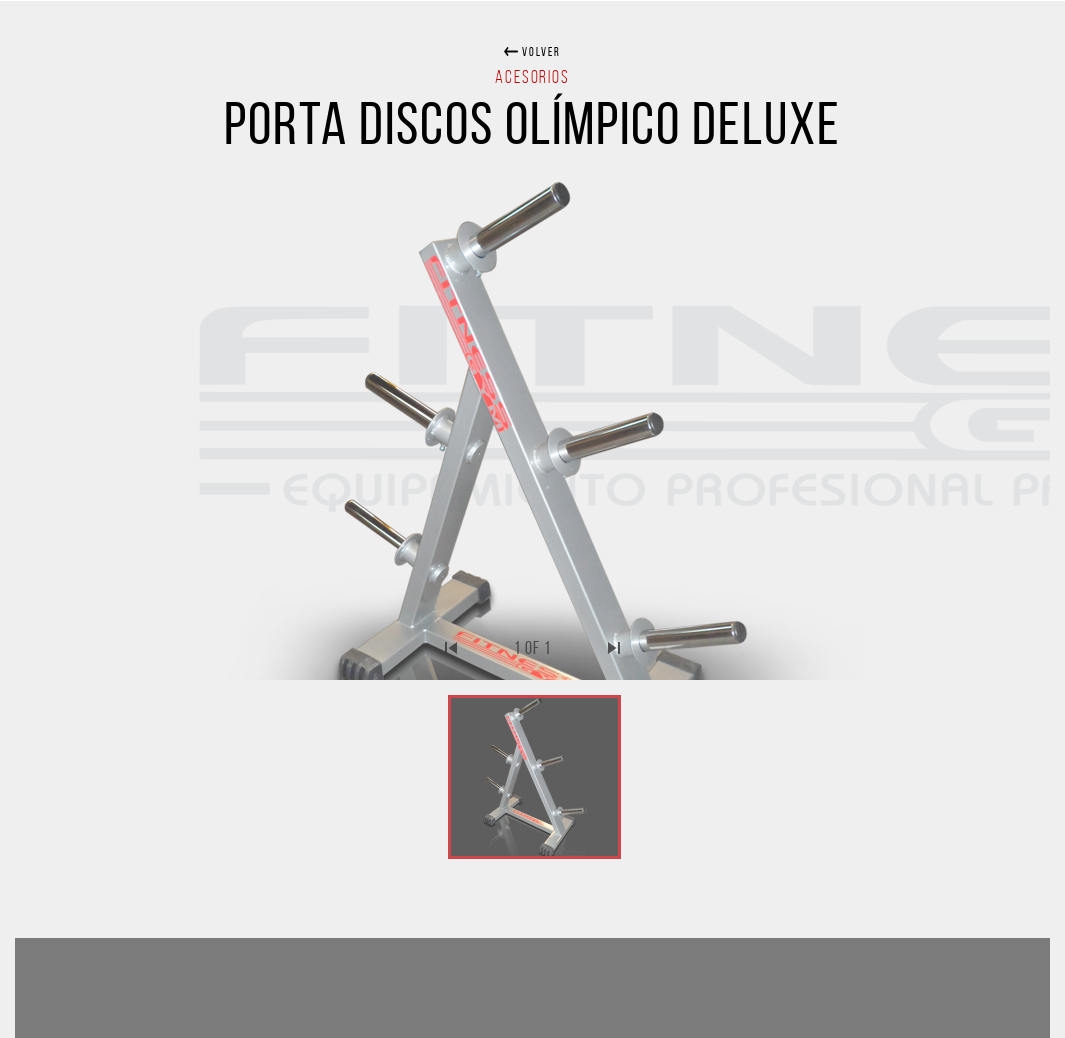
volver (539, 51)
